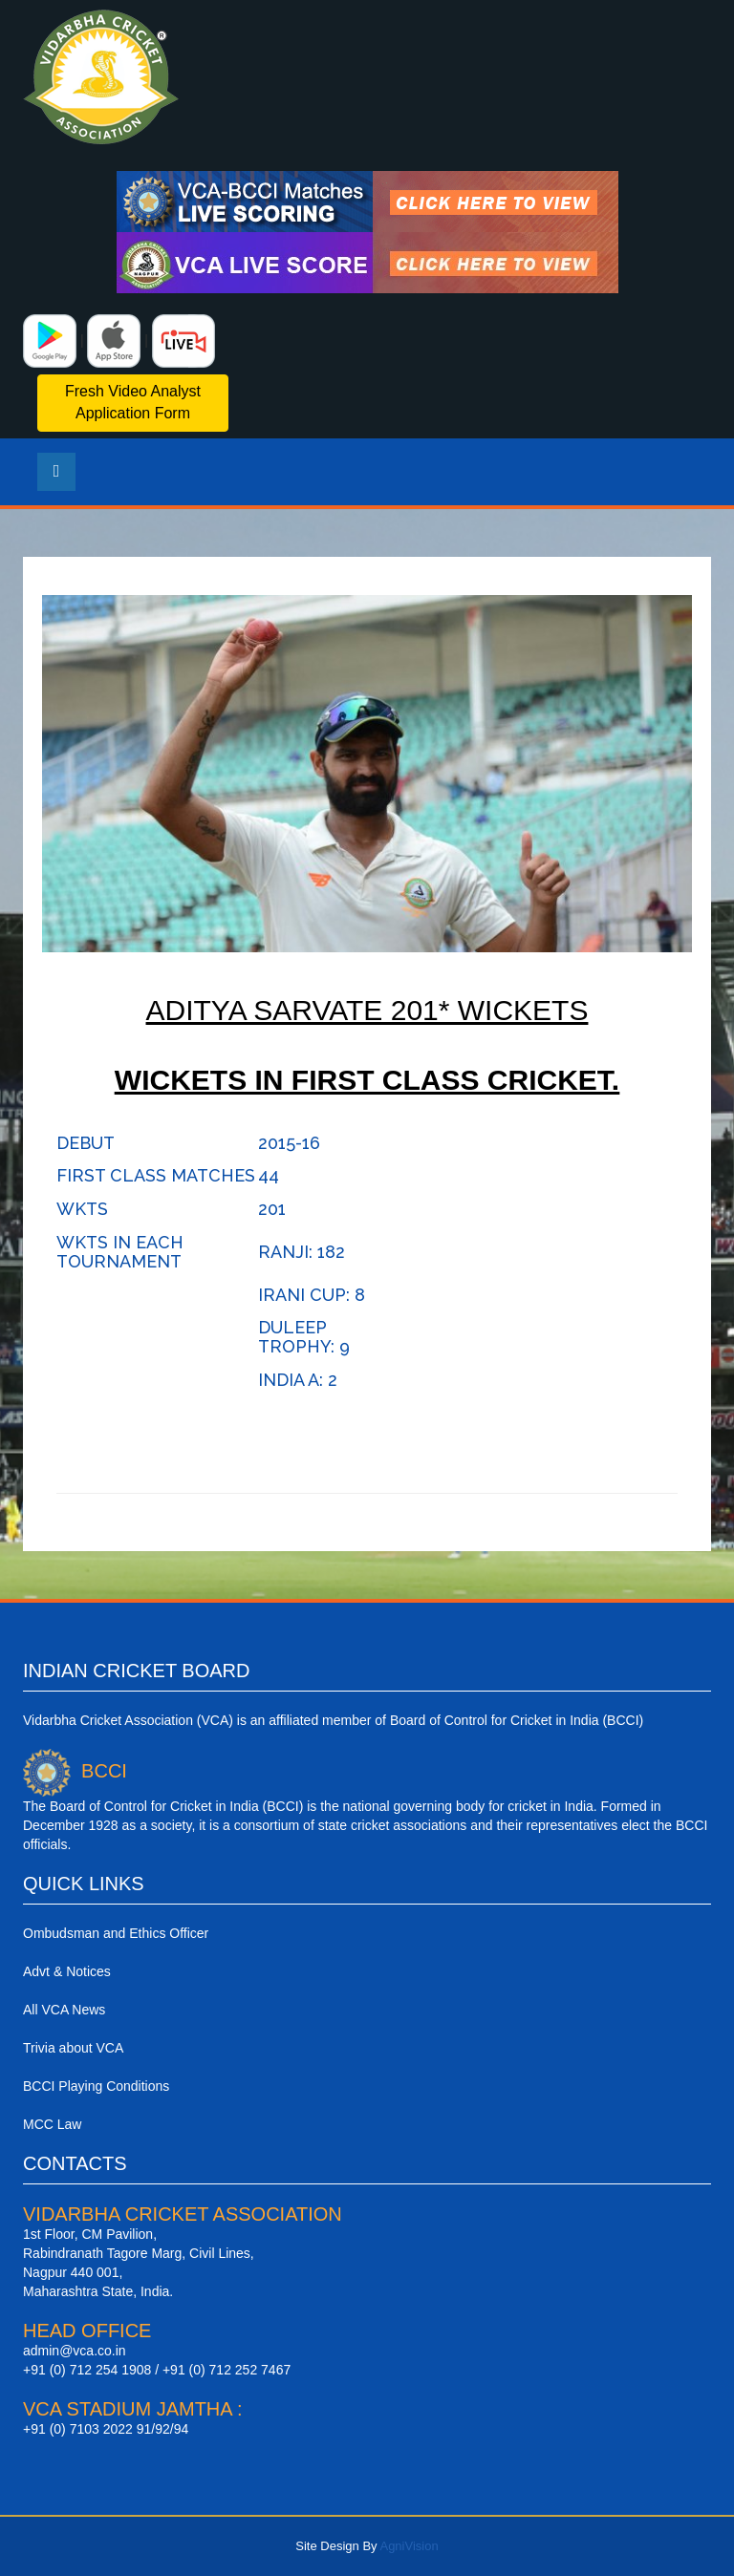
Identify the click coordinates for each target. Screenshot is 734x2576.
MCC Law (52, 2124)
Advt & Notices (67, 1971)
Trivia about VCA (73, 2047)
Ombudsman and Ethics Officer (115, 1933)
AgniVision (408, 2546)
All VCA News (64, 2009)
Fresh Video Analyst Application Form (133, 402)
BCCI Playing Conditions (96, 2086)
